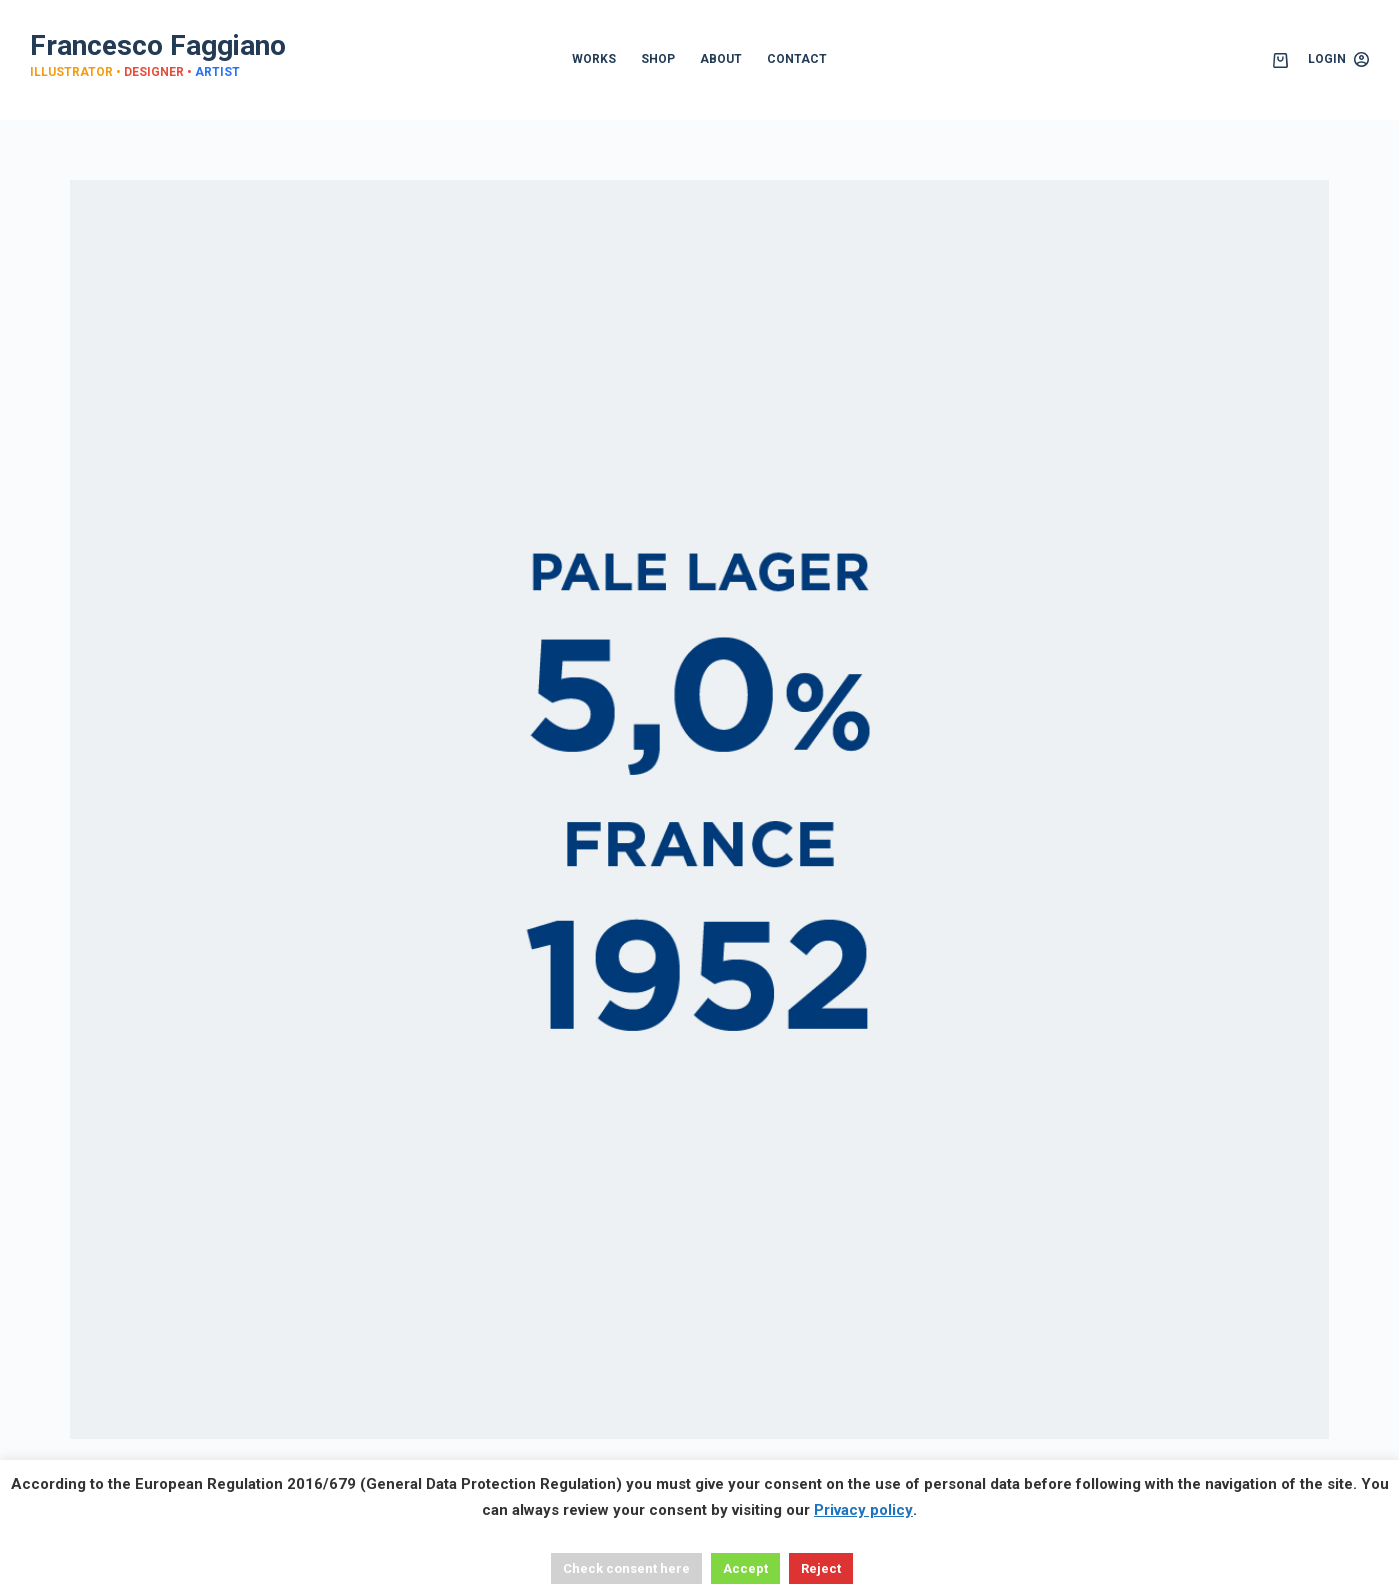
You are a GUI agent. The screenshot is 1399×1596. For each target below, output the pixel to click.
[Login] (1338, 60)
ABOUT (721, 59)
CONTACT (797, 59)
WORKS (594, 59)
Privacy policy (863, 1510)
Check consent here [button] (626, 1568)
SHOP (658, 59)
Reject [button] (821, 1568)
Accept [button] (745, 1568)
